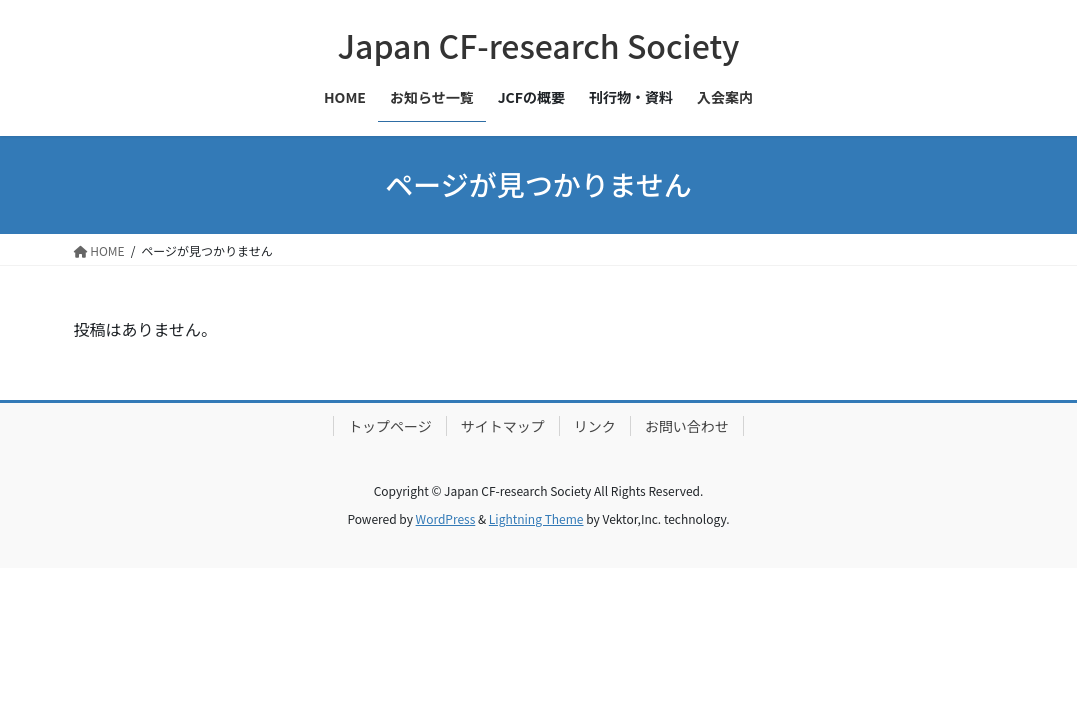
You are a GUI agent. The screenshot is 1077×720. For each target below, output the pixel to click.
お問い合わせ (687, 426)
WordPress (446, 518)
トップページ (390, 426)
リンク (595, 426)
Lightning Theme (536, 518)
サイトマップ (503, 426)
